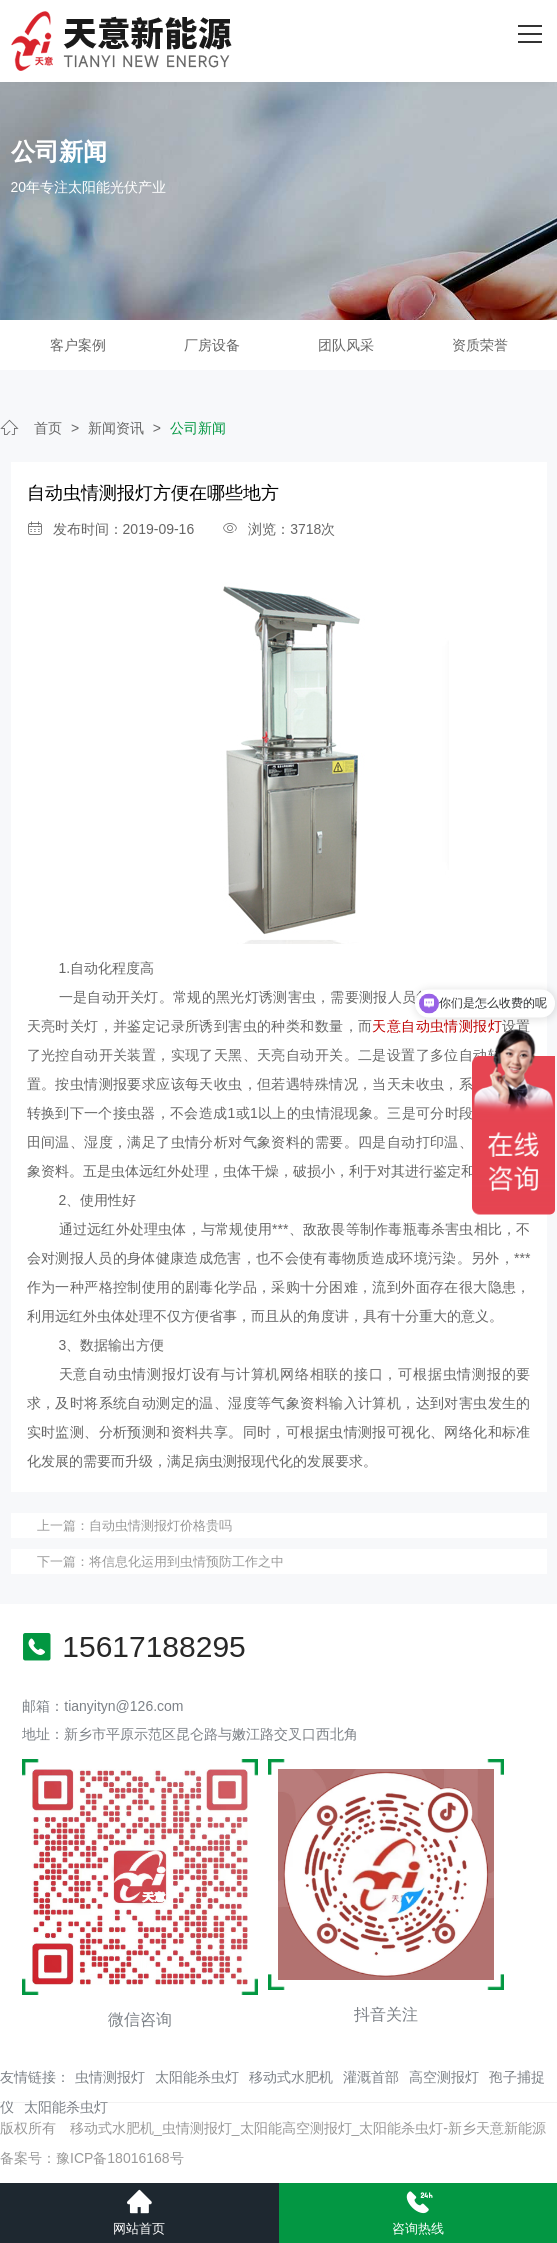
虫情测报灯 (110, 2077)
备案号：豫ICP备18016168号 (92, 2158)
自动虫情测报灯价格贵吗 (160, 1525)
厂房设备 (212, 345)
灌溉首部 (371, 2077)
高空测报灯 (444, 2077)
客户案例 (78, 345)
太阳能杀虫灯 (197, 2077)
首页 (48, 428)
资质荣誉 (480, 345)
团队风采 (346, 345)
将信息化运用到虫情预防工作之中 (186, 1561)
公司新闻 (198, 428)
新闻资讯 (116, 428)
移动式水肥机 (291, 2077)
